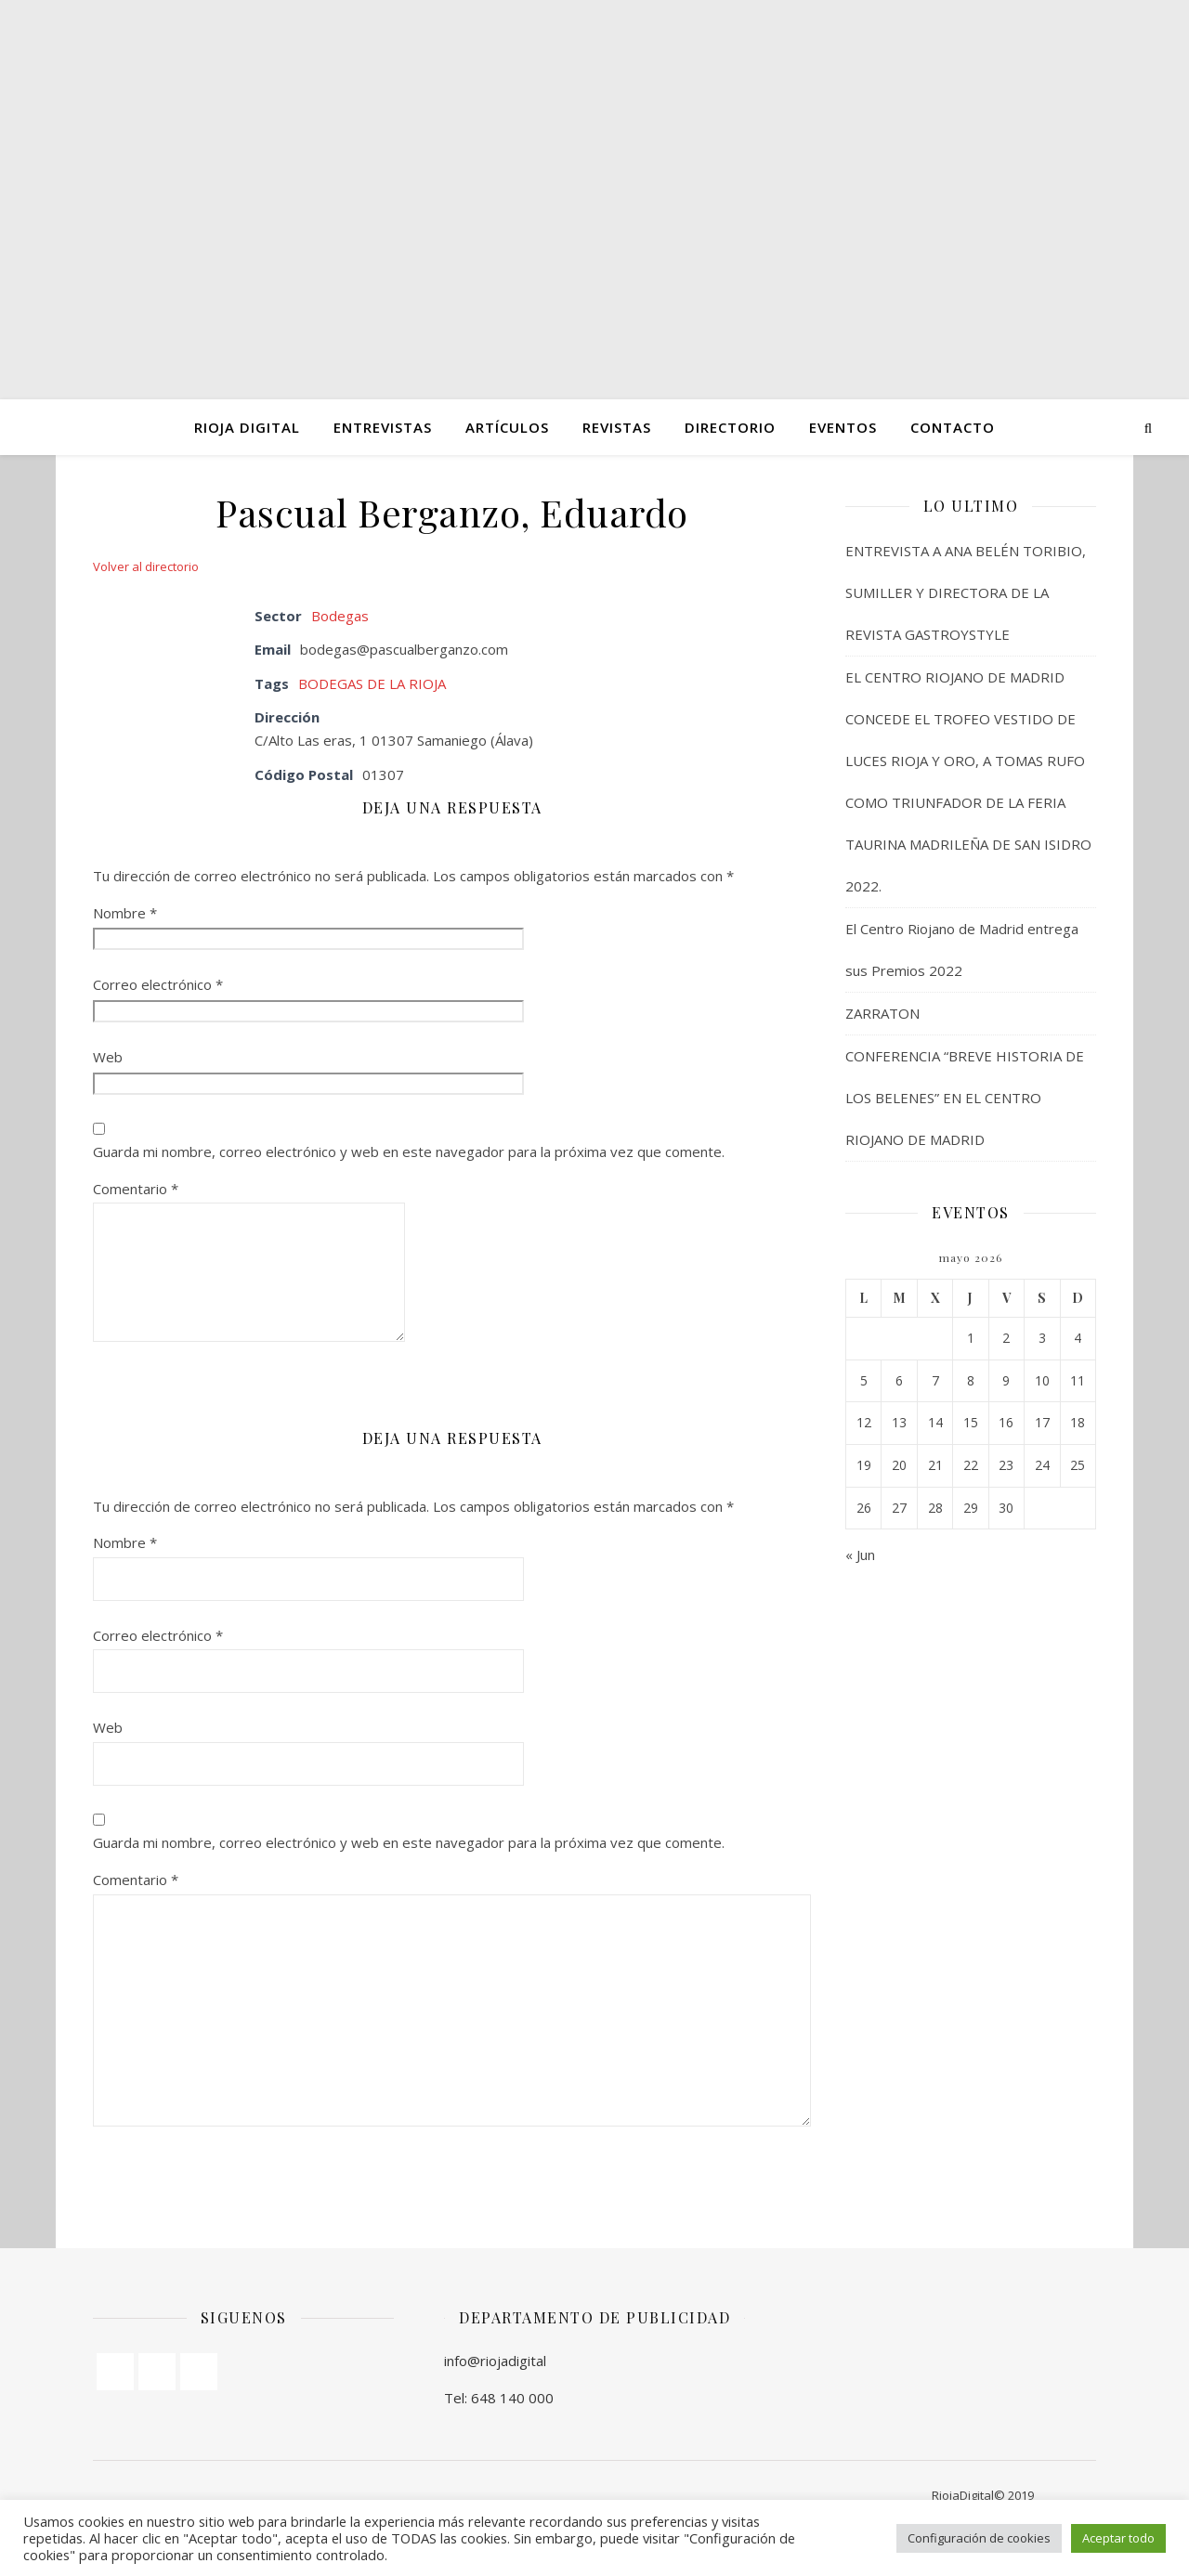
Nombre (125, 913)
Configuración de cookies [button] (979, 2538)
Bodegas (340, 615)
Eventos (843, 427)
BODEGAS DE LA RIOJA (372, 683)
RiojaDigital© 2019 (983, 2495)
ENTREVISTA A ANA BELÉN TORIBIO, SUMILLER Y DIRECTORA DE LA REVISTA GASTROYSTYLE (965, 592)
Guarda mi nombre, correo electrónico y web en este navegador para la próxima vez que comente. (409, 1151)
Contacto (952, 427)
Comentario (135, 1188)
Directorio (730, 427)
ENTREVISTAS (382, 427)
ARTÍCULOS (507, 427)
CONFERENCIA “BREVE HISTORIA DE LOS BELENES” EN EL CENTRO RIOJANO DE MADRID (964, 1098)
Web (108, 1056)
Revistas (616, 427)
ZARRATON (882, 1013)
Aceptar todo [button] (1118, 2538)
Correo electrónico (158, 984)
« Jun (860, 1554)
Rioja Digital (247, 427)
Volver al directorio (146, 566)
